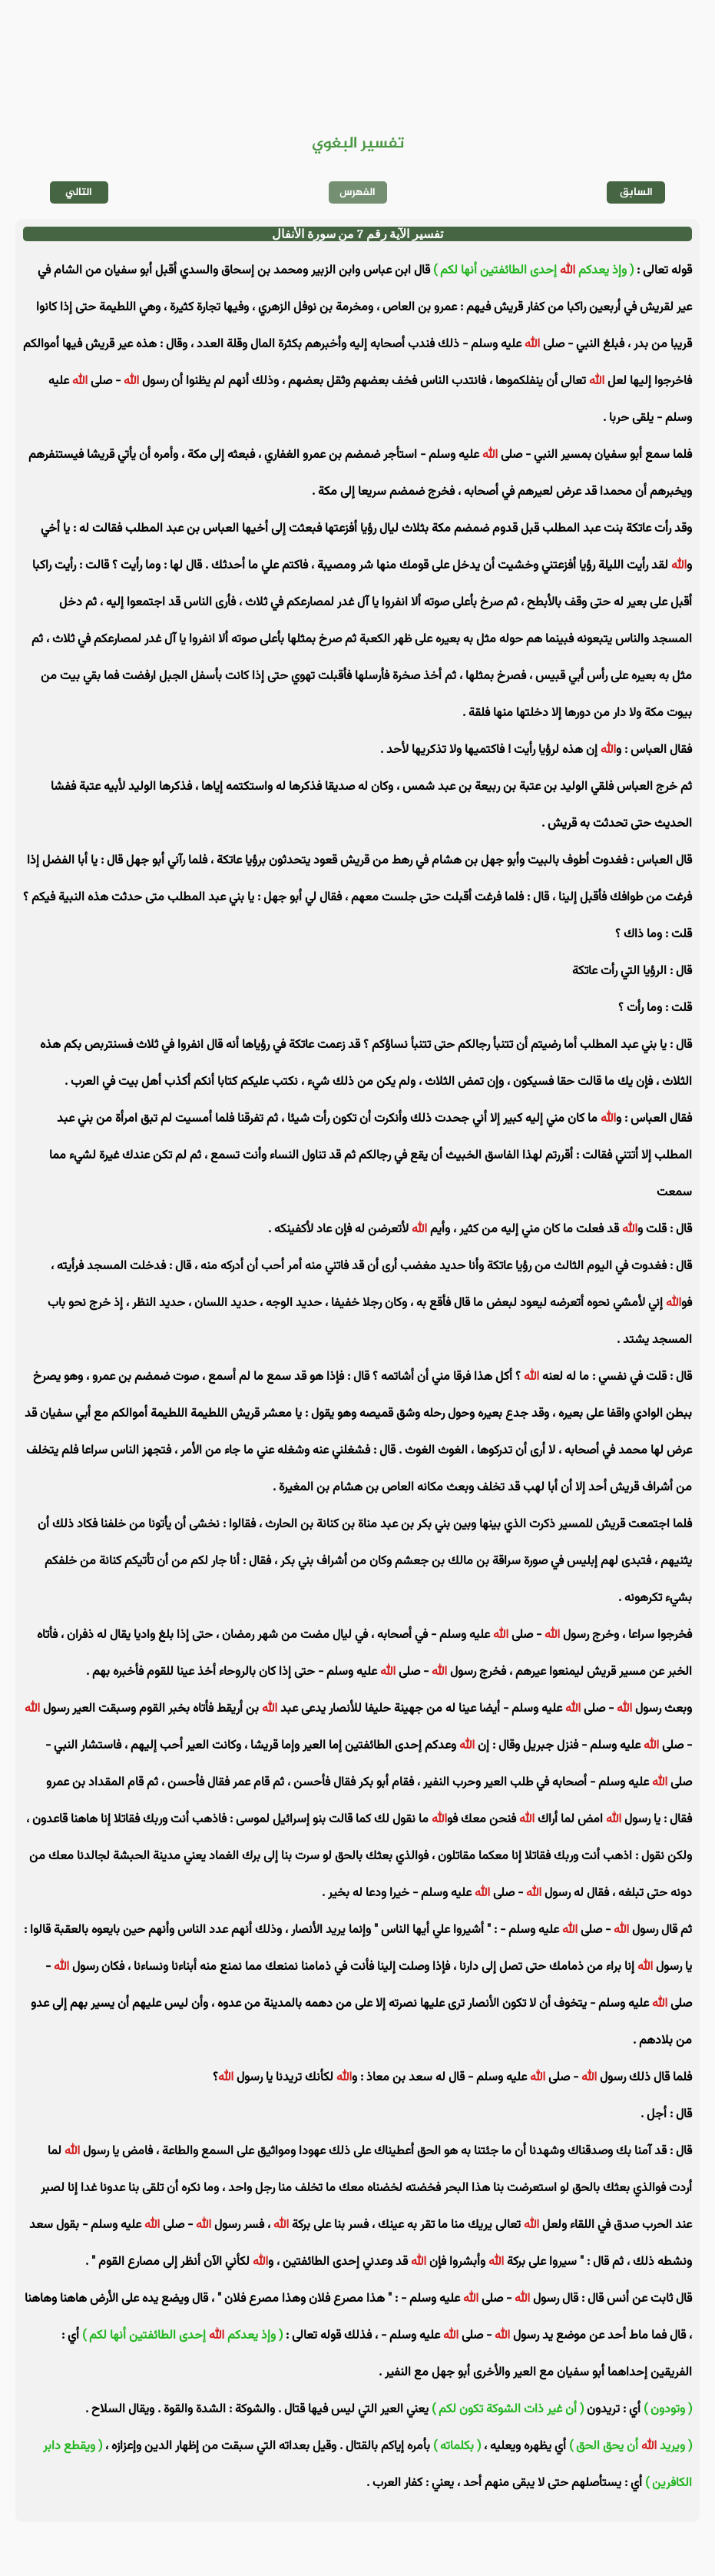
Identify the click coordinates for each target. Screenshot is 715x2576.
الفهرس (357, 192)
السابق (636, 192)
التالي (78, 192)
